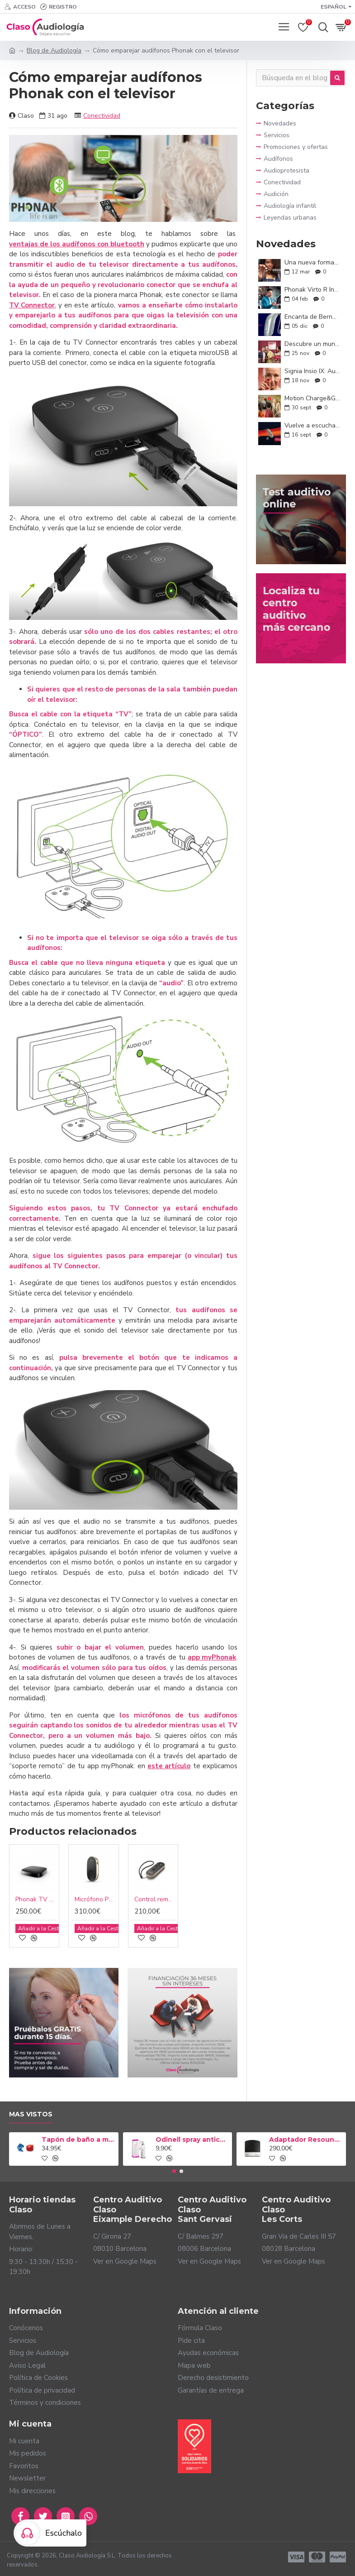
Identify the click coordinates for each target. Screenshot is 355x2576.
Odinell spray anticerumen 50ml (192, 2139)
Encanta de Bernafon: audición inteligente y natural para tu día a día (312, 316)
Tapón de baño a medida (78, 2139)
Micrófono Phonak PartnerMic (95, 1899)
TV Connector (32, 305)
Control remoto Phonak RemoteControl (154, 1899)
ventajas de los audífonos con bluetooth (76, 244)
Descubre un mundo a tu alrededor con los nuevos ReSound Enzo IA (312, 344)
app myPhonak (212, 1657)
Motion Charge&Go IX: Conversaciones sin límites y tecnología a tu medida (312, 398)
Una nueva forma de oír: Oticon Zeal (312, 262)
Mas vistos (30, 2114)
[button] (174, 2171)
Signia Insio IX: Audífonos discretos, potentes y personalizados (312, 371)
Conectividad (101, 115)
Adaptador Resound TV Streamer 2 (306, 2139)
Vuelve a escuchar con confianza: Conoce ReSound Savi (312, 425)
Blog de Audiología (54, 50)
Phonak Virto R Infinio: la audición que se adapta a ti (312, 289)
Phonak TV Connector (36, 1899)
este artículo (168, 1765)
